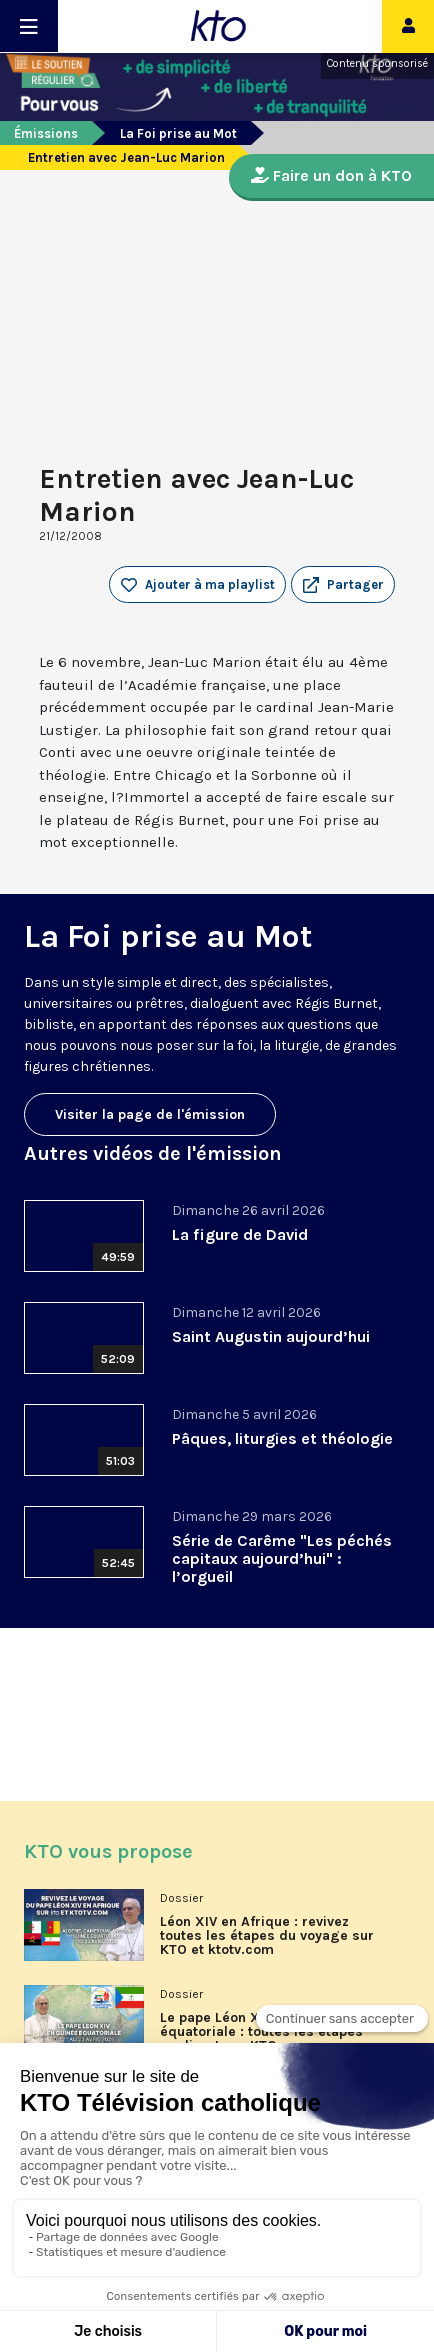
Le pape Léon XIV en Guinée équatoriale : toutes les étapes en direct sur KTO (261, 2032)
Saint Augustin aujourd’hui (271, 1336)
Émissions (46, 133)
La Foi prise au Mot (178, 133)
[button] (343, 585)
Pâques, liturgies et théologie (282, 1438)
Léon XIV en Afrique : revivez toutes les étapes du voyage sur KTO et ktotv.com (267, 1936)
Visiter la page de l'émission (150, 1114)
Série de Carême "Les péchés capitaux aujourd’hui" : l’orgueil (282, 1558)
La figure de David (240, 1234)
